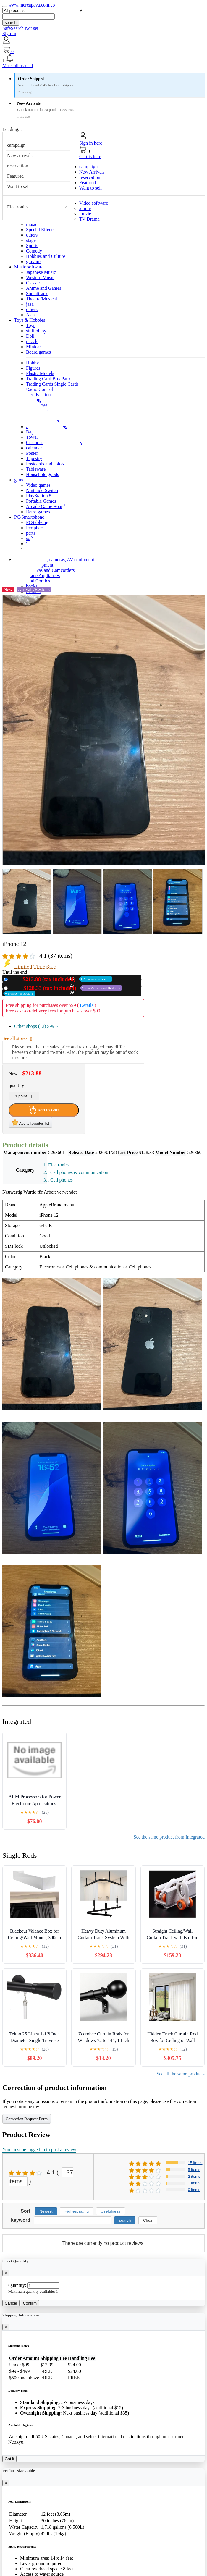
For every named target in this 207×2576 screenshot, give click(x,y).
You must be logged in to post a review (39, 2149)
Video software (93, 203)
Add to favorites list (30, 1122)
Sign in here (90, 142)
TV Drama (89, 218)
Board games (38, 352)
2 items (194, 2176)
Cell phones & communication (79, 1172)
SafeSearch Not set (20, 28)
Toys (30, 325)
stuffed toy (36, 330)
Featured (15, 176)
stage (31, 240)
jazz (30, 304)
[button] (103, 58)
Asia (30, 314)
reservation (17, 165)
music (31, 224)
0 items (194, 2189)
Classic (33, 282)
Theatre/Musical (41, 298)
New (61, 979)
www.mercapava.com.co (31, 4)
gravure (33, 261)
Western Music (40, 277)
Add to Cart (44, 1110)
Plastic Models (40, 373)
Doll (30, 336)
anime (85, 208)
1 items (194, 2183)
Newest (45, 2211)
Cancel (11, 2303)
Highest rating (76, 2211)
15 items (195, 2163)
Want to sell (18, 186)
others (32, 234)
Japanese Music (41, 272)
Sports (32, 245)
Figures (33, 367)
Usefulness (110, 2211)
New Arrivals (20, 155)
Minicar (33, 346)
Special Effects (40, 229)
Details (86, 1005)
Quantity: (17, 2285)
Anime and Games (43, 288)
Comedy (34, 250)
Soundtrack (37, 293)
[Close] (5, 2273)
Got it (9, 2459)
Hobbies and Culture (45, 256)
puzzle (32, 341)
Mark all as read (17, 65)
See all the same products (180, 2073)
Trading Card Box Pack (48, 378)
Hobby (32, 362)
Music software (28, 266)
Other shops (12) (36, 1026)
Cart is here (90, 156)
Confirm (30, 2303)
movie (85, 213)
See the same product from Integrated (169, 1836)
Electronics (17, 206)
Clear (148, 2220)
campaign (16, 145)
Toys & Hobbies (29, 320)
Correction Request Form (27, 2119)
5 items (194, 2169)
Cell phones (61, 1179)
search (11, 22)
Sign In (9, 33)
